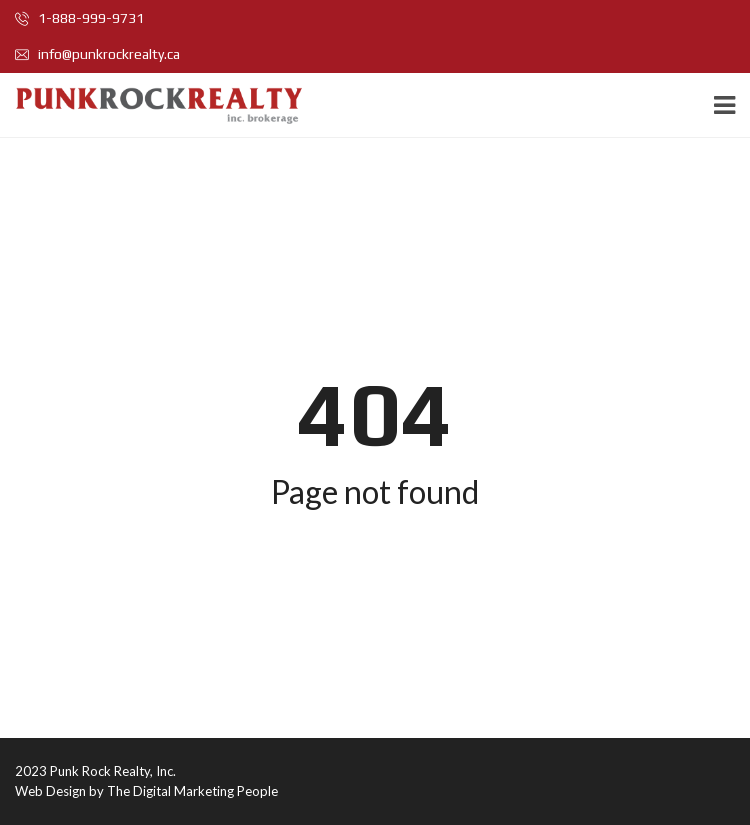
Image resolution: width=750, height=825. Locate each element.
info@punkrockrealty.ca (97, 54)
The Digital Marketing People (192, 791)
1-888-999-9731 (79, 18)
